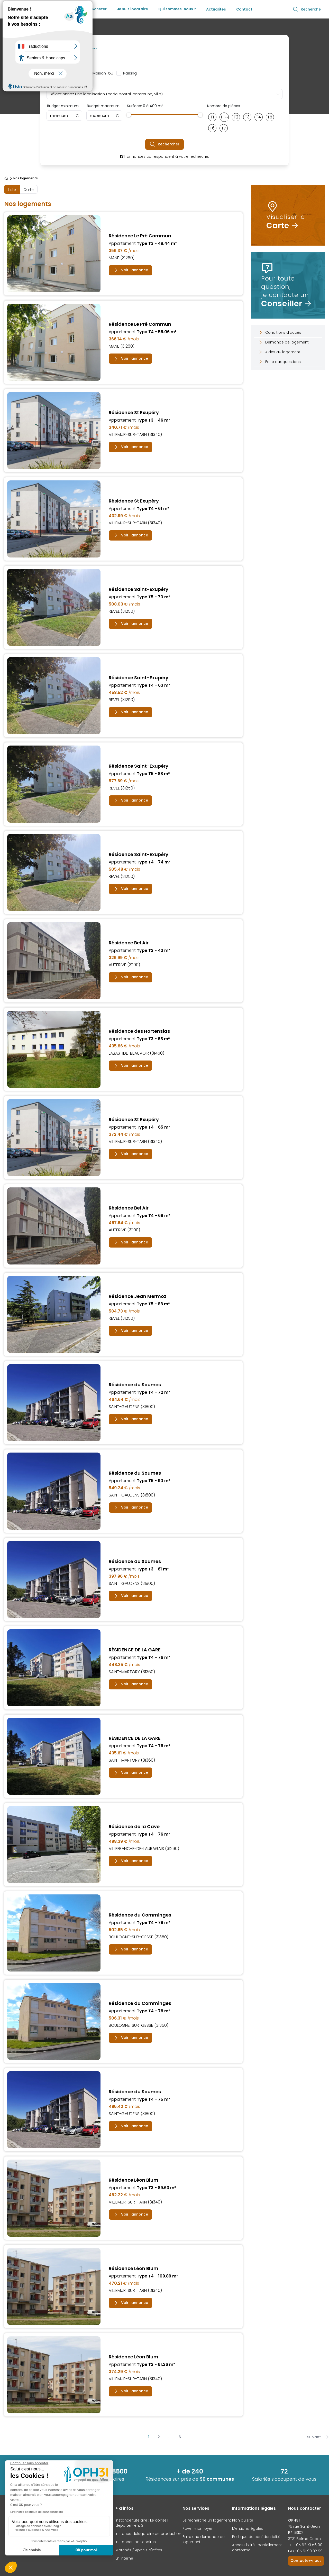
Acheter (99, 9)
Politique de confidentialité (256, 2536)
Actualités (216, 9)
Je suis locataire (132, 9)
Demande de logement (283, 342)
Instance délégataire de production (148, 2533)
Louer (76, 9)
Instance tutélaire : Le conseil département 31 (141, 2523)
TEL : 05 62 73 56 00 (305, 2544)
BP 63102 (295, 2532)
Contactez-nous (306, 2560)
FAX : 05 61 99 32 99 (305, 2551)
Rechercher (164, 144)
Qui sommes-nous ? (177, 9)
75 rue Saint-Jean (304, 2526)
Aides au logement (279, 352)
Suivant (318, 2437)
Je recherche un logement (206, 2520)
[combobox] (165, 94)
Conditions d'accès (279, 332)
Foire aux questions (279, 361)
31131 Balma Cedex (304, 2538)
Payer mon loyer (197, 2528)
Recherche (307, 9)
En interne (124, 2558)
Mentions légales (247, 2528)
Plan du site (242, 2520)
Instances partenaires (135, 2541)
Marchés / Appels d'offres (138, 2550)
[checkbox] (64, 73)
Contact (244, 9)
